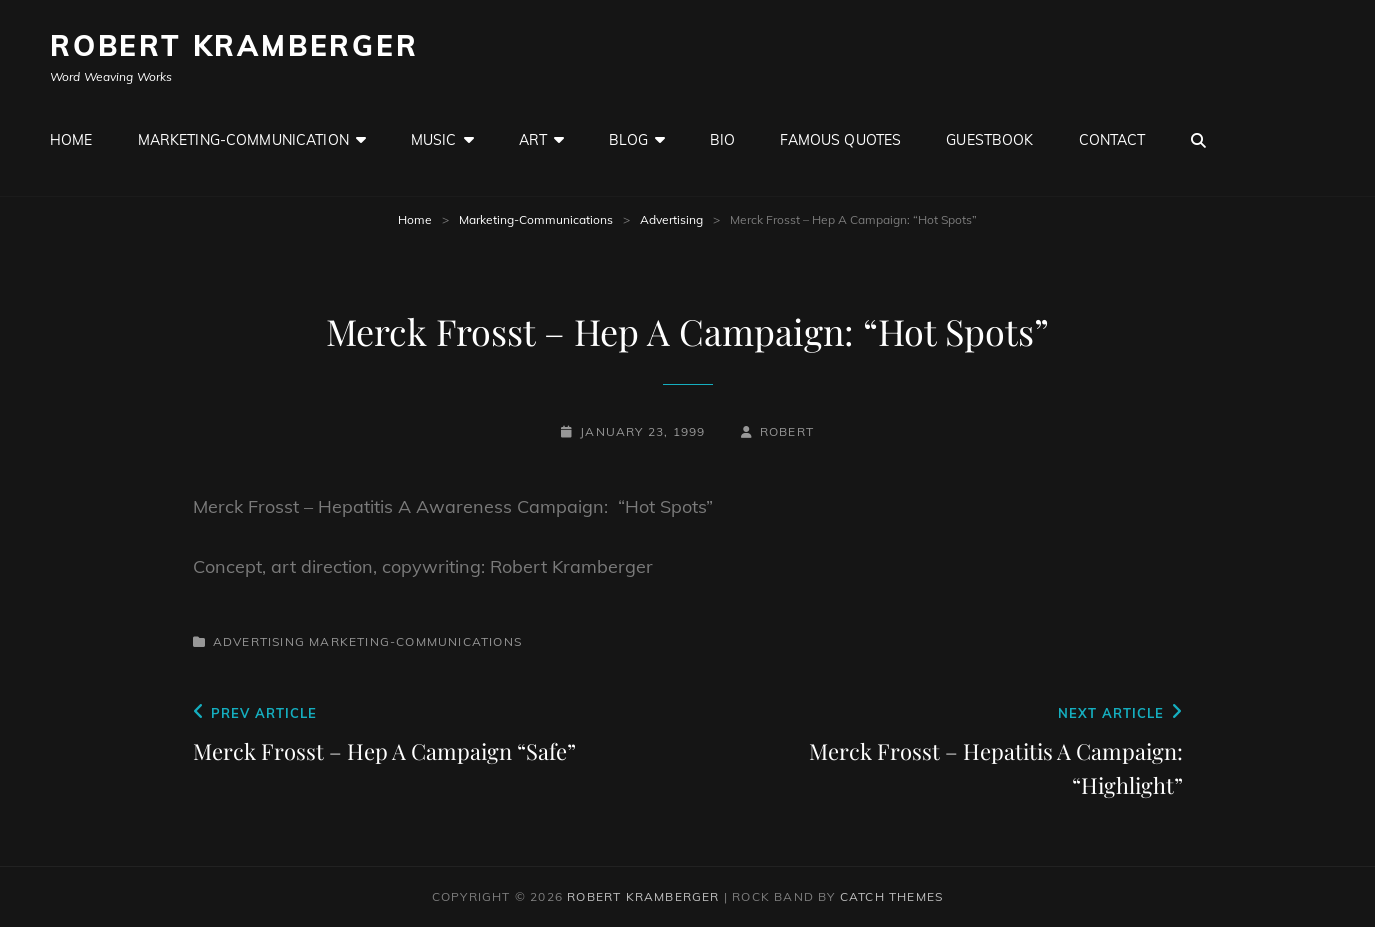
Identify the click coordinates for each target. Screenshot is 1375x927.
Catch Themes (891, 896)
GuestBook (989, 140)
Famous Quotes (840, 140)
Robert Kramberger (234, 45)
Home (71, 140)
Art (533, 140)
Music (434, 140)
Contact (1112, 140)
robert (787, 431)
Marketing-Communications (536, 219)
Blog (628, 140)
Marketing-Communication (243, 140)
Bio (722, 140)
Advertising (671, 219)
